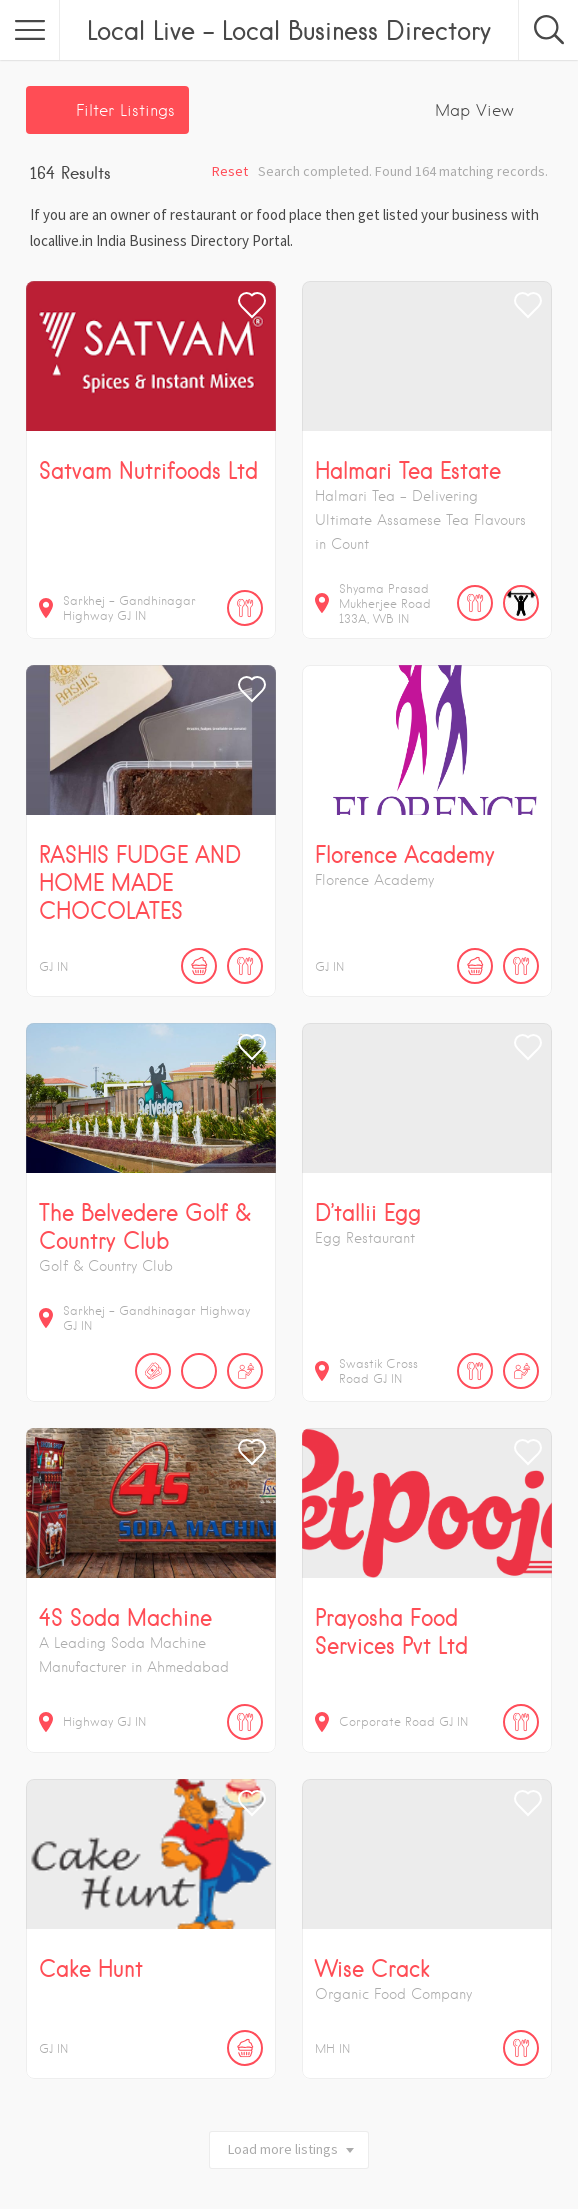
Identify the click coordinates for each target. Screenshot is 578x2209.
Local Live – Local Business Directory (289, 30)
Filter (125, 110)
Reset (230, 171)
